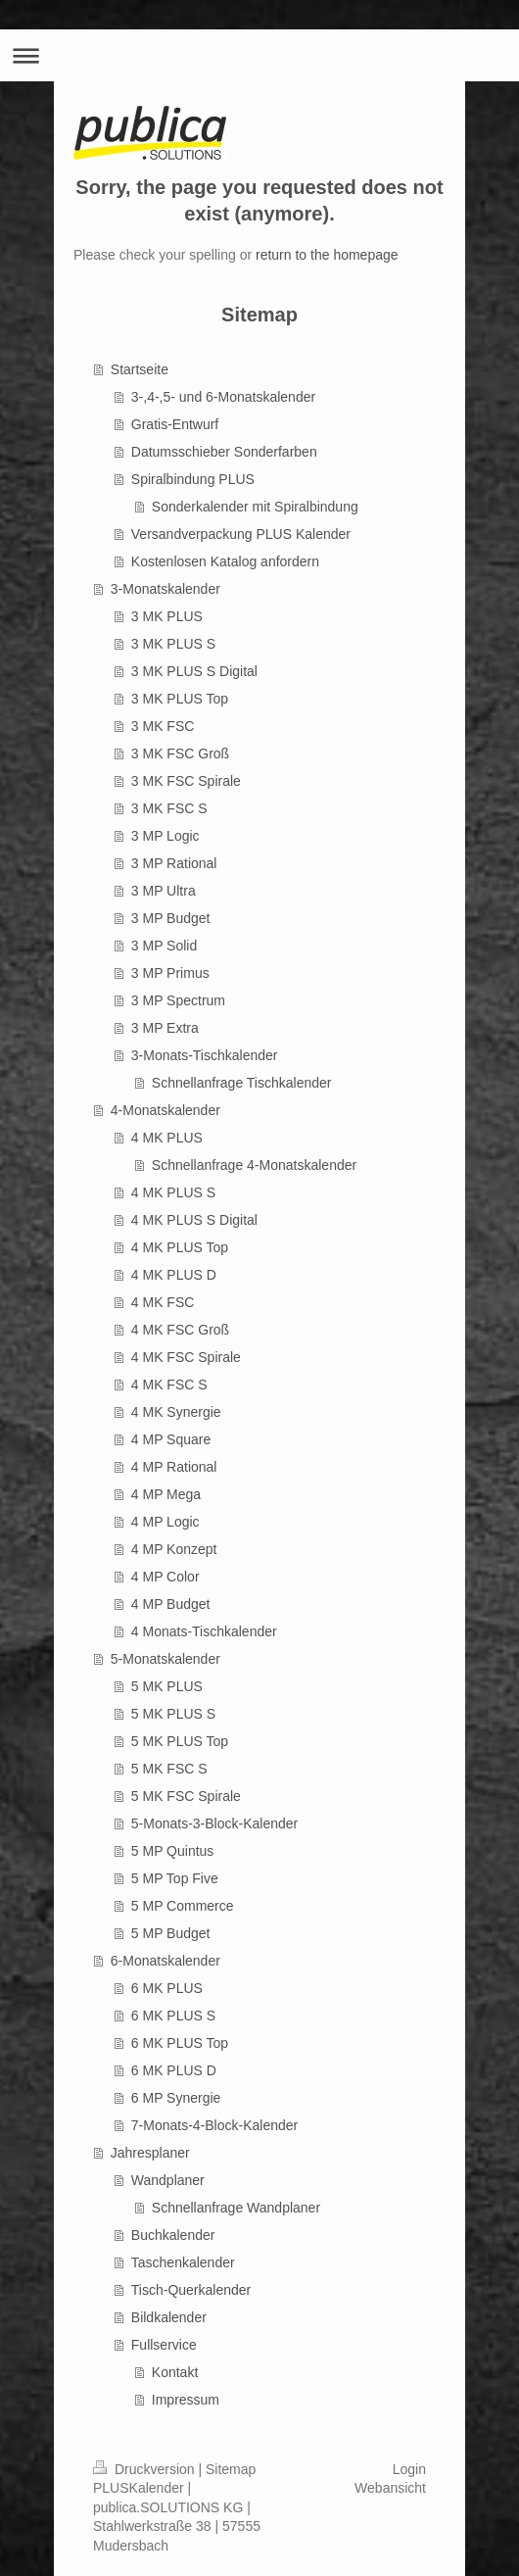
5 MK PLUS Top (179, 1741)
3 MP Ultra (163, 891)
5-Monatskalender (165, 1659)
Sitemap (231, 2469)
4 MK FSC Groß (180, 1329)
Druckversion (145, 2469)
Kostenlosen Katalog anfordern (225, 561)
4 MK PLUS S (173, 1192)
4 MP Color (165, 1576)
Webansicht (390, 2488)
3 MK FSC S (169, 808)
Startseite (139, 369)
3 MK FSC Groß (180, 753)
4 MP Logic (165, 1522)
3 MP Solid (164, 945)
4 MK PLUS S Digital (194, 1220)
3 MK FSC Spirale (186, 781)
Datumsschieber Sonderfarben (224, 452)
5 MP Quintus (172, 1851)
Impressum (185, 2399)
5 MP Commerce (182, 1906)
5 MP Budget (171, 1933)
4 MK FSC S (169, 1384)
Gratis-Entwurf (174, 424)
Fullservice (164, 2345)
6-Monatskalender (165, 1960)
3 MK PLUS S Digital (194, 671)
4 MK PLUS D (173, 1275)
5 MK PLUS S (173, 1714)
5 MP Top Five (174, 1878)
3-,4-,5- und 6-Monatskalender (223, 397)
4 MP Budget (171, 1604)
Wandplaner (168, 2180)
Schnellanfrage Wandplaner (236, 2207)
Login (409, 2469)
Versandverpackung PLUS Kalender (241, 534)
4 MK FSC (163, 1302)
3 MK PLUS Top (179, 698)
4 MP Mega (166, 1494)
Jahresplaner (150, 2153)
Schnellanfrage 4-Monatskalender (254, 1165)
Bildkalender (169, 2317)
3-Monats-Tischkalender (204, 1055)
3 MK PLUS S (173, 644)
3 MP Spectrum (178, 1000)
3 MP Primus (170, 973)
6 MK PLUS (167, 1988)
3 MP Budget (171, 918)
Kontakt (175, 2372)
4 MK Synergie (176, 1412)
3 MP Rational (174, 863)
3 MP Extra (165, 1028)
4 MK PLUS (167, 1137)
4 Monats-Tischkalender (204, 1631)
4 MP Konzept (174, 1549)
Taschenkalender (183, 2262)
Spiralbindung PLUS (193, 479)
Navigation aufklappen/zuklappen (259, 55)
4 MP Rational (174, 1467)
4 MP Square (171, 1439)
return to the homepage (327, 255)
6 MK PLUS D (173, 2070)
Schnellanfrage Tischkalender (242, 1083)
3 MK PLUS (167, 616)
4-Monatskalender (165, 1110)
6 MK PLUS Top (179, 2043)
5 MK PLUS (167, 1686)
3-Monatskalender (165, 589)
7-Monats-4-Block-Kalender (214, 2125)
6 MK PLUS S (173, 2015)
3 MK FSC (163, 726)
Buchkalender (173, 2235)
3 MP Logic (165, 836)
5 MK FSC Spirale (186, 1796)
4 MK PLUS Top (179, 1247)
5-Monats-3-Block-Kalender (214, 1823)
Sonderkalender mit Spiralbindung (255, 506)
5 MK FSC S (169, 1768)
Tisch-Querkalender (191, 2290)
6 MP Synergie (176, 2098)
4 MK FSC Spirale (186, 1357)
